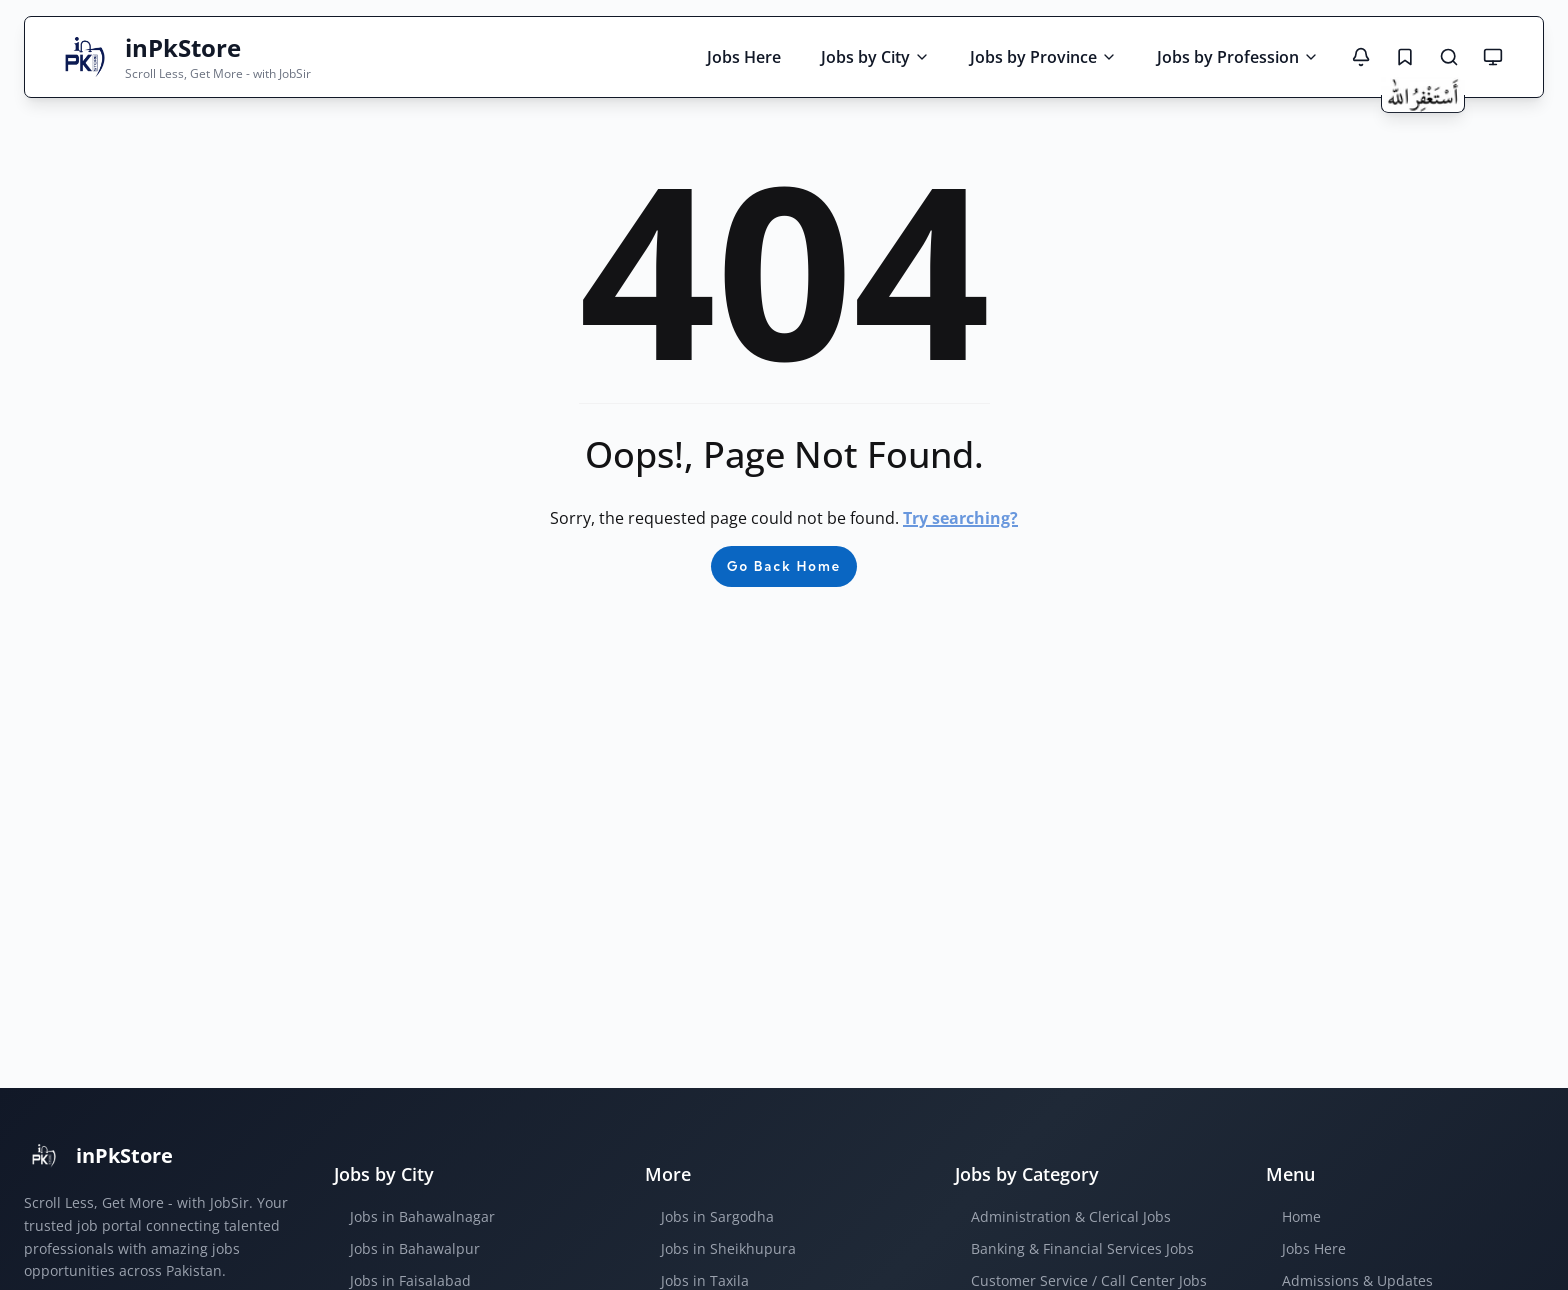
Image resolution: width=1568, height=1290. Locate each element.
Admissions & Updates (1357, 1280)
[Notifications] (1361, 57)
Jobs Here (1314, 1248)
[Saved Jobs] (1405, 57)
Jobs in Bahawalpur (415, 1248)
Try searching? (960, 518)
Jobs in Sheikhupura (728, 1248)
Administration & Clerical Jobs (1071, 1216)
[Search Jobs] (1449, 57)
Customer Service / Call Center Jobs (1089, 1280)
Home (1301, 1216)
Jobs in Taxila (705, 1280)
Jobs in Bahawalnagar (422, 1216)
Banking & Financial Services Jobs (1082, 1248)
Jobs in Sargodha (717, 1216)
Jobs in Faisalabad (410, 1280)
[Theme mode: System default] (1493, 57)
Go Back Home (784, 566)
